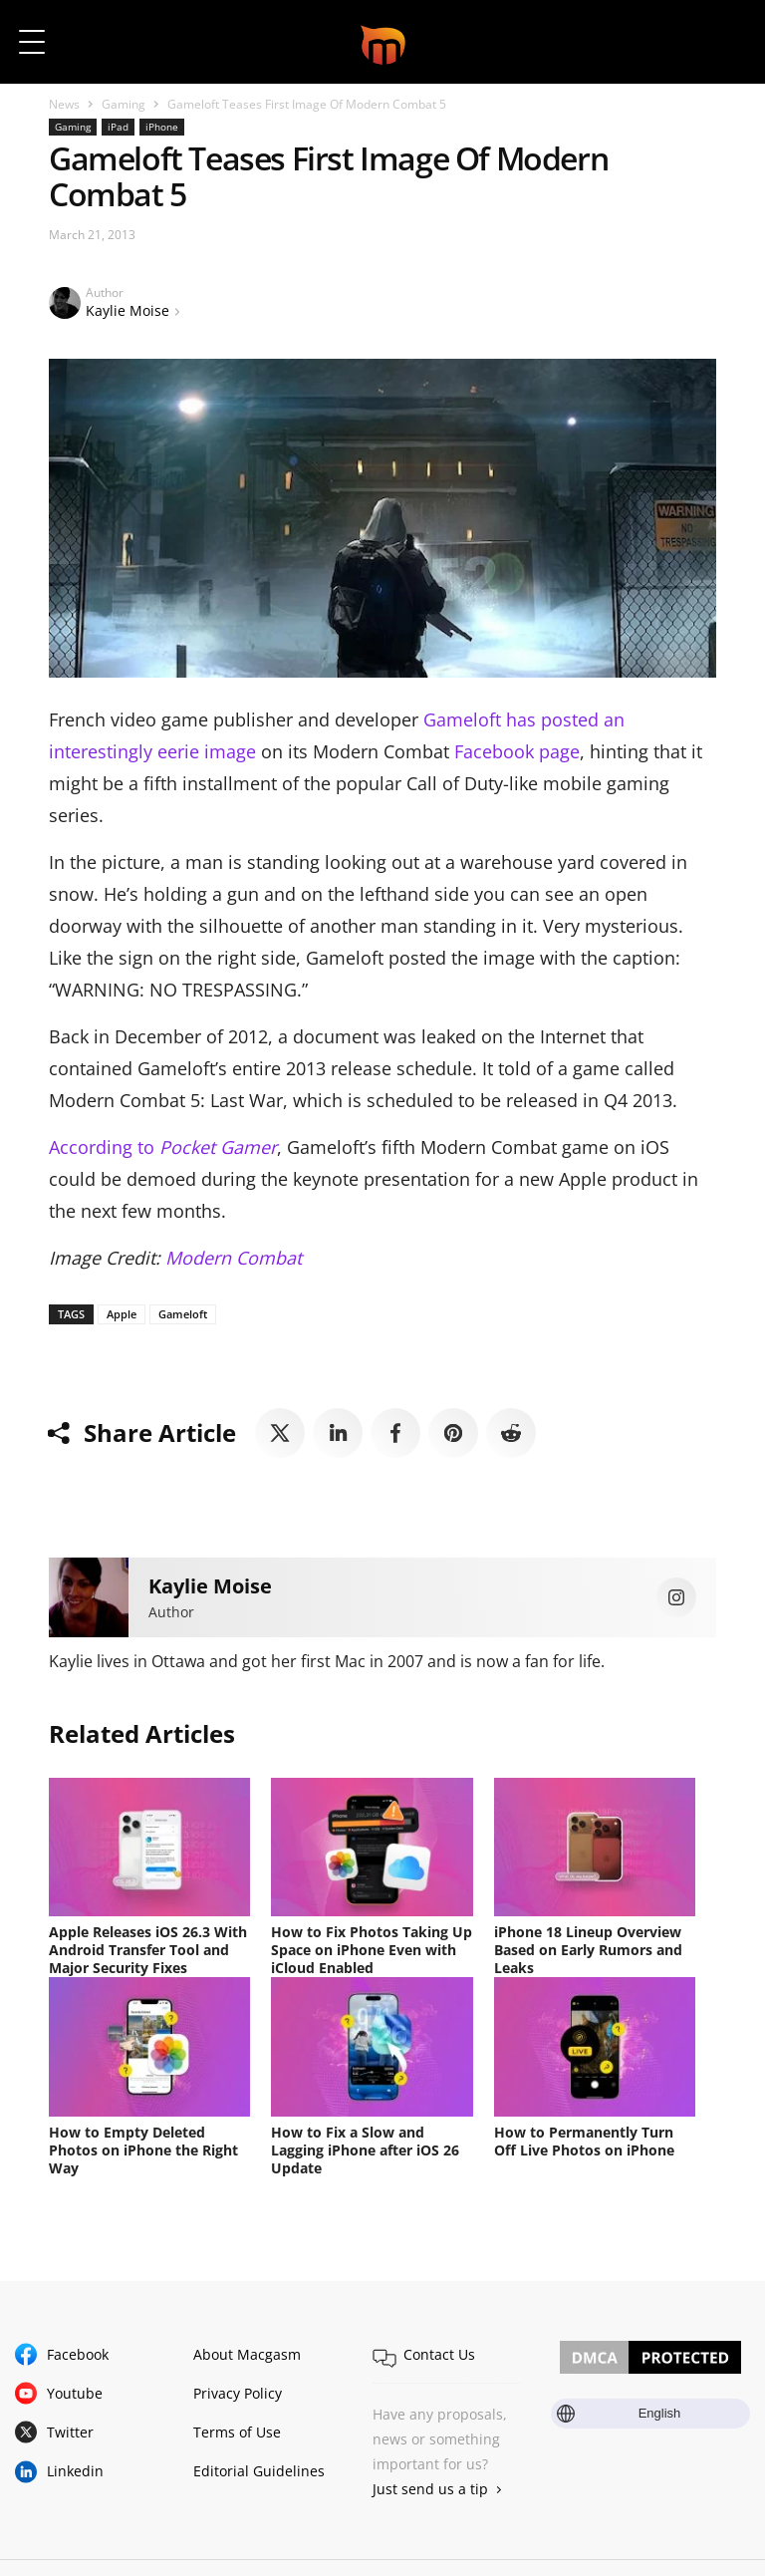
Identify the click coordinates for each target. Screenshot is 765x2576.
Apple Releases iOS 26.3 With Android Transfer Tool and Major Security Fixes (148, 1949)
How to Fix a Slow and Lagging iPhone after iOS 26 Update (365, 2150)
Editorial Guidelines (259, 2470)
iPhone (161, 127)
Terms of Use (237, 2432)
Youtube (75, 2393)
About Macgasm (247, 2354)
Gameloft (182, 1313)
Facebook (78, 2354)
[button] (722, 42)
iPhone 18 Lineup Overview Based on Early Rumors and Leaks (588, 1949)
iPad (118, 127)
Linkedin (75, 2470)
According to (163, 1147)
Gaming (123, 104)
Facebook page (517, 751)
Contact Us (439, 2354)
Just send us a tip (430, 2488)
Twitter (70, 2432)
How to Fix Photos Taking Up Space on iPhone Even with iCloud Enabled (371, 1949)
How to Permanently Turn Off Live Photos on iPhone (584, 2141)
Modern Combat (233, 1258)
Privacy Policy (237, 2393)
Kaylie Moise (127, 310)
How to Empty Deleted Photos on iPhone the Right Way (143, 2150)
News (64, 104)
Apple (121, 1313)
